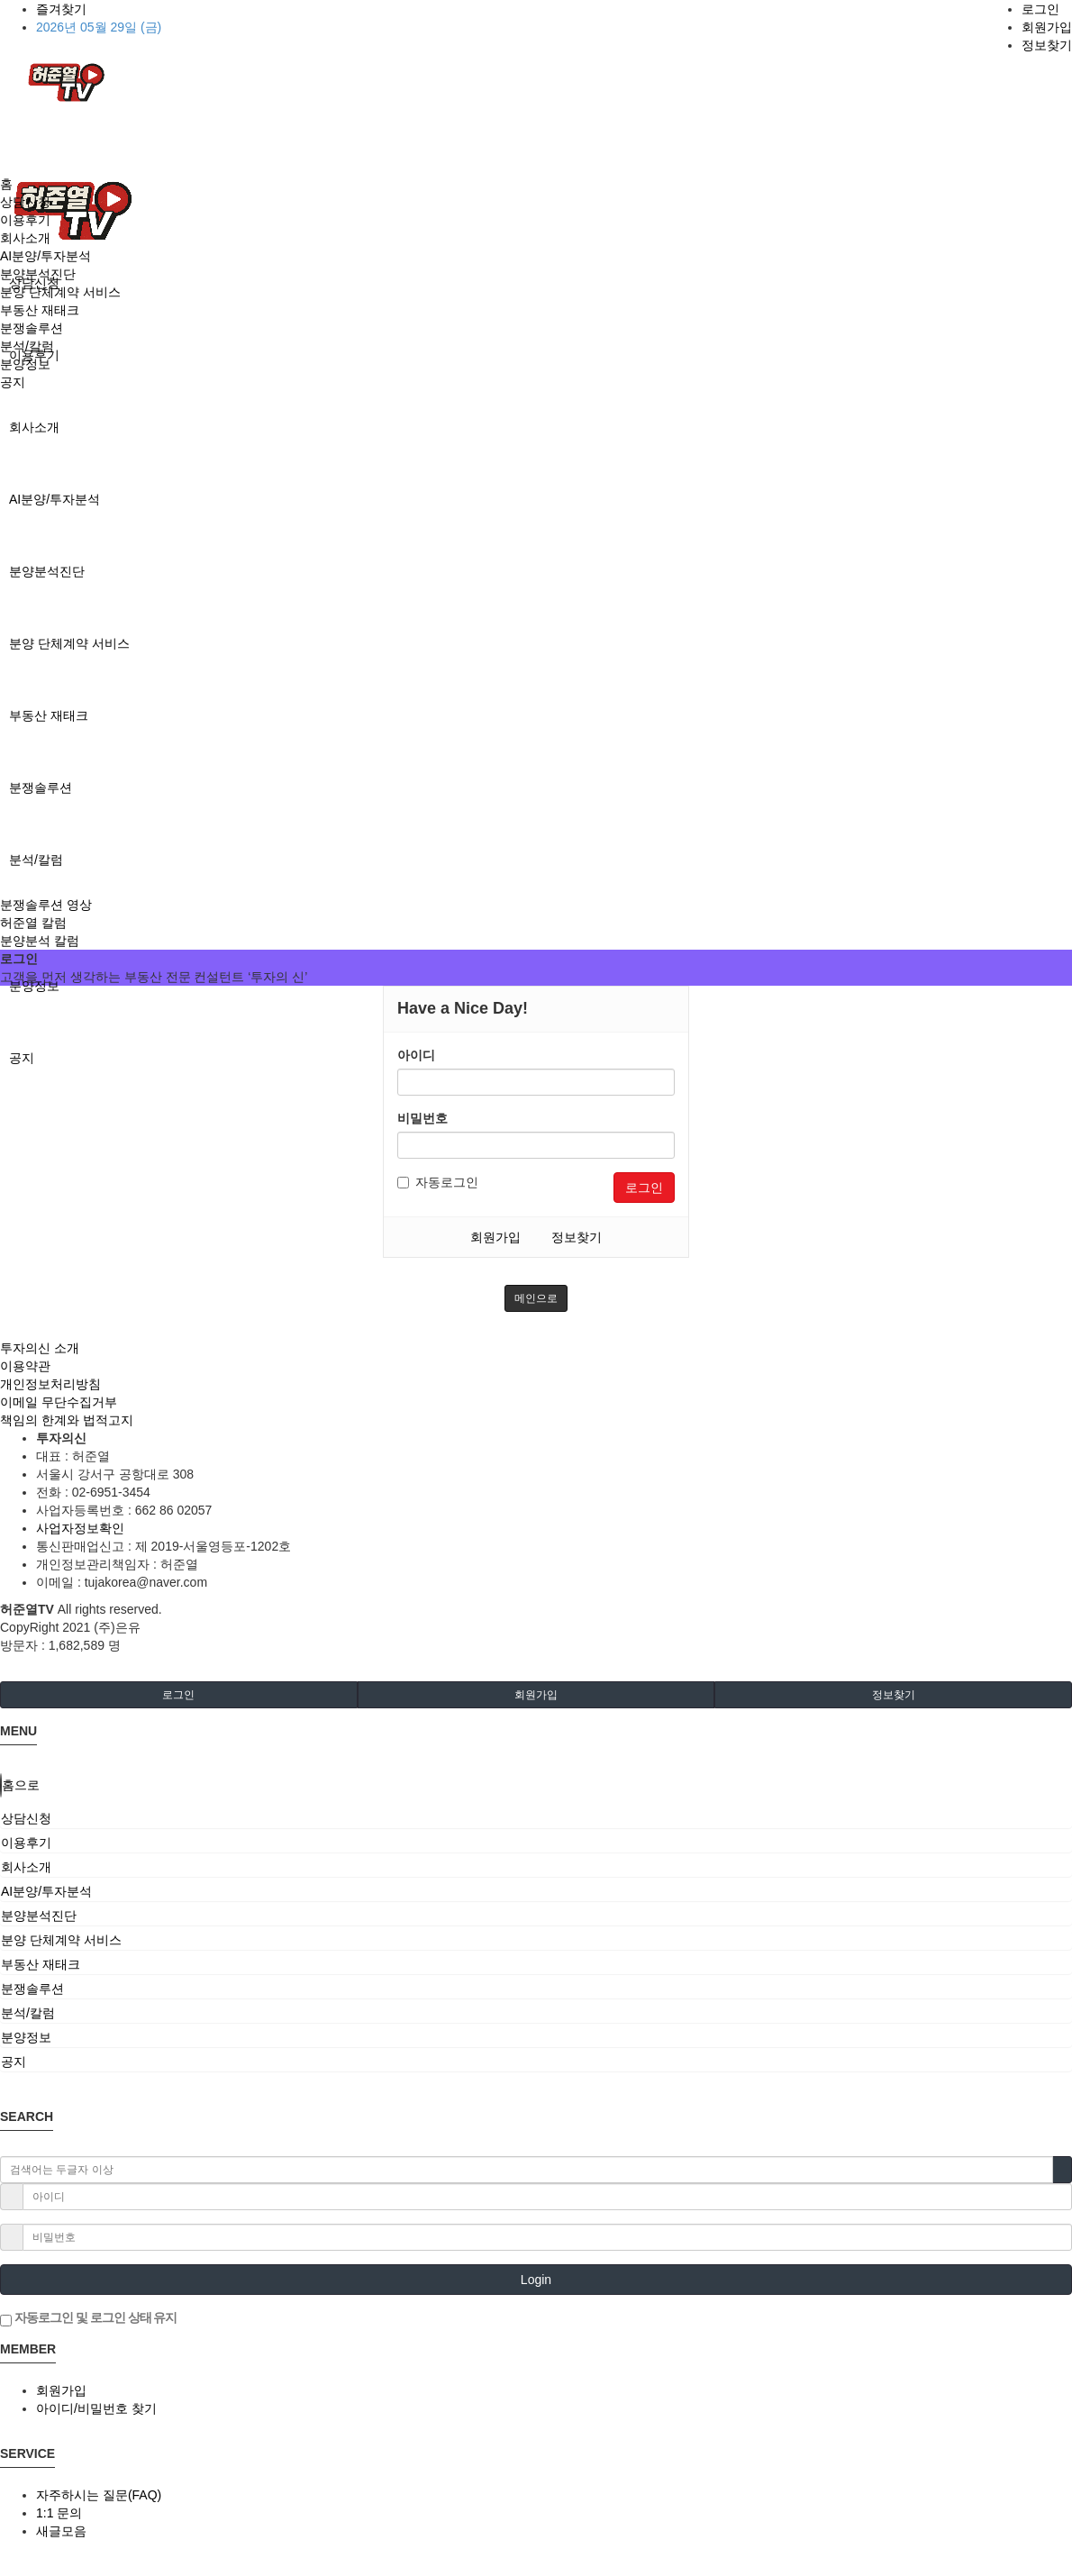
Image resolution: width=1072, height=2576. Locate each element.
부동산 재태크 (48, 715)
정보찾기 (1047, 45)
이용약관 (25, 1366)
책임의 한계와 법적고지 (66, 1420)
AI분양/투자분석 (54, 499)
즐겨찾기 (61, 9)
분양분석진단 (47, 571)
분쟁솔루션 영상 (46, 904)
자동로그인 (437, 1182)
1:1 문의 (59, 2513)
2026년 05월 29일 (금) (98, 27)
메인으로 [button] (536, 1298)
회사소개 (34, 427)
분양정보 (34, 986)
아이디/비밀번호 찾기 (96, 2408)
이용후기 (25, 220)
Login (536, 2279)
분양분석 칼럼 (39, 940)
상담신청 (25, 202)
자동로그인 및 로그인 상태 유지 (88, 2318)
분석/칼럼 (36, 859)
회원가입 (1047, 27)
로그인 (1040, 9)
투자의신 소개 (39, 1348)
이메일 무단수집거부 (58, 1402)
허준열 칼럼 (33, 922)
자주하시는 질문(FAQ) (98, 2495)
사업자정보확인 (80, 1528)
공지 (21, 1058)
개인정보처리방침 (50, 1384)
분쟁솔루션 (40, 787)
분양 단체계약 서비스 (69, 643)
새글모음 (61, 2531)
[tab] (536, 1818)
